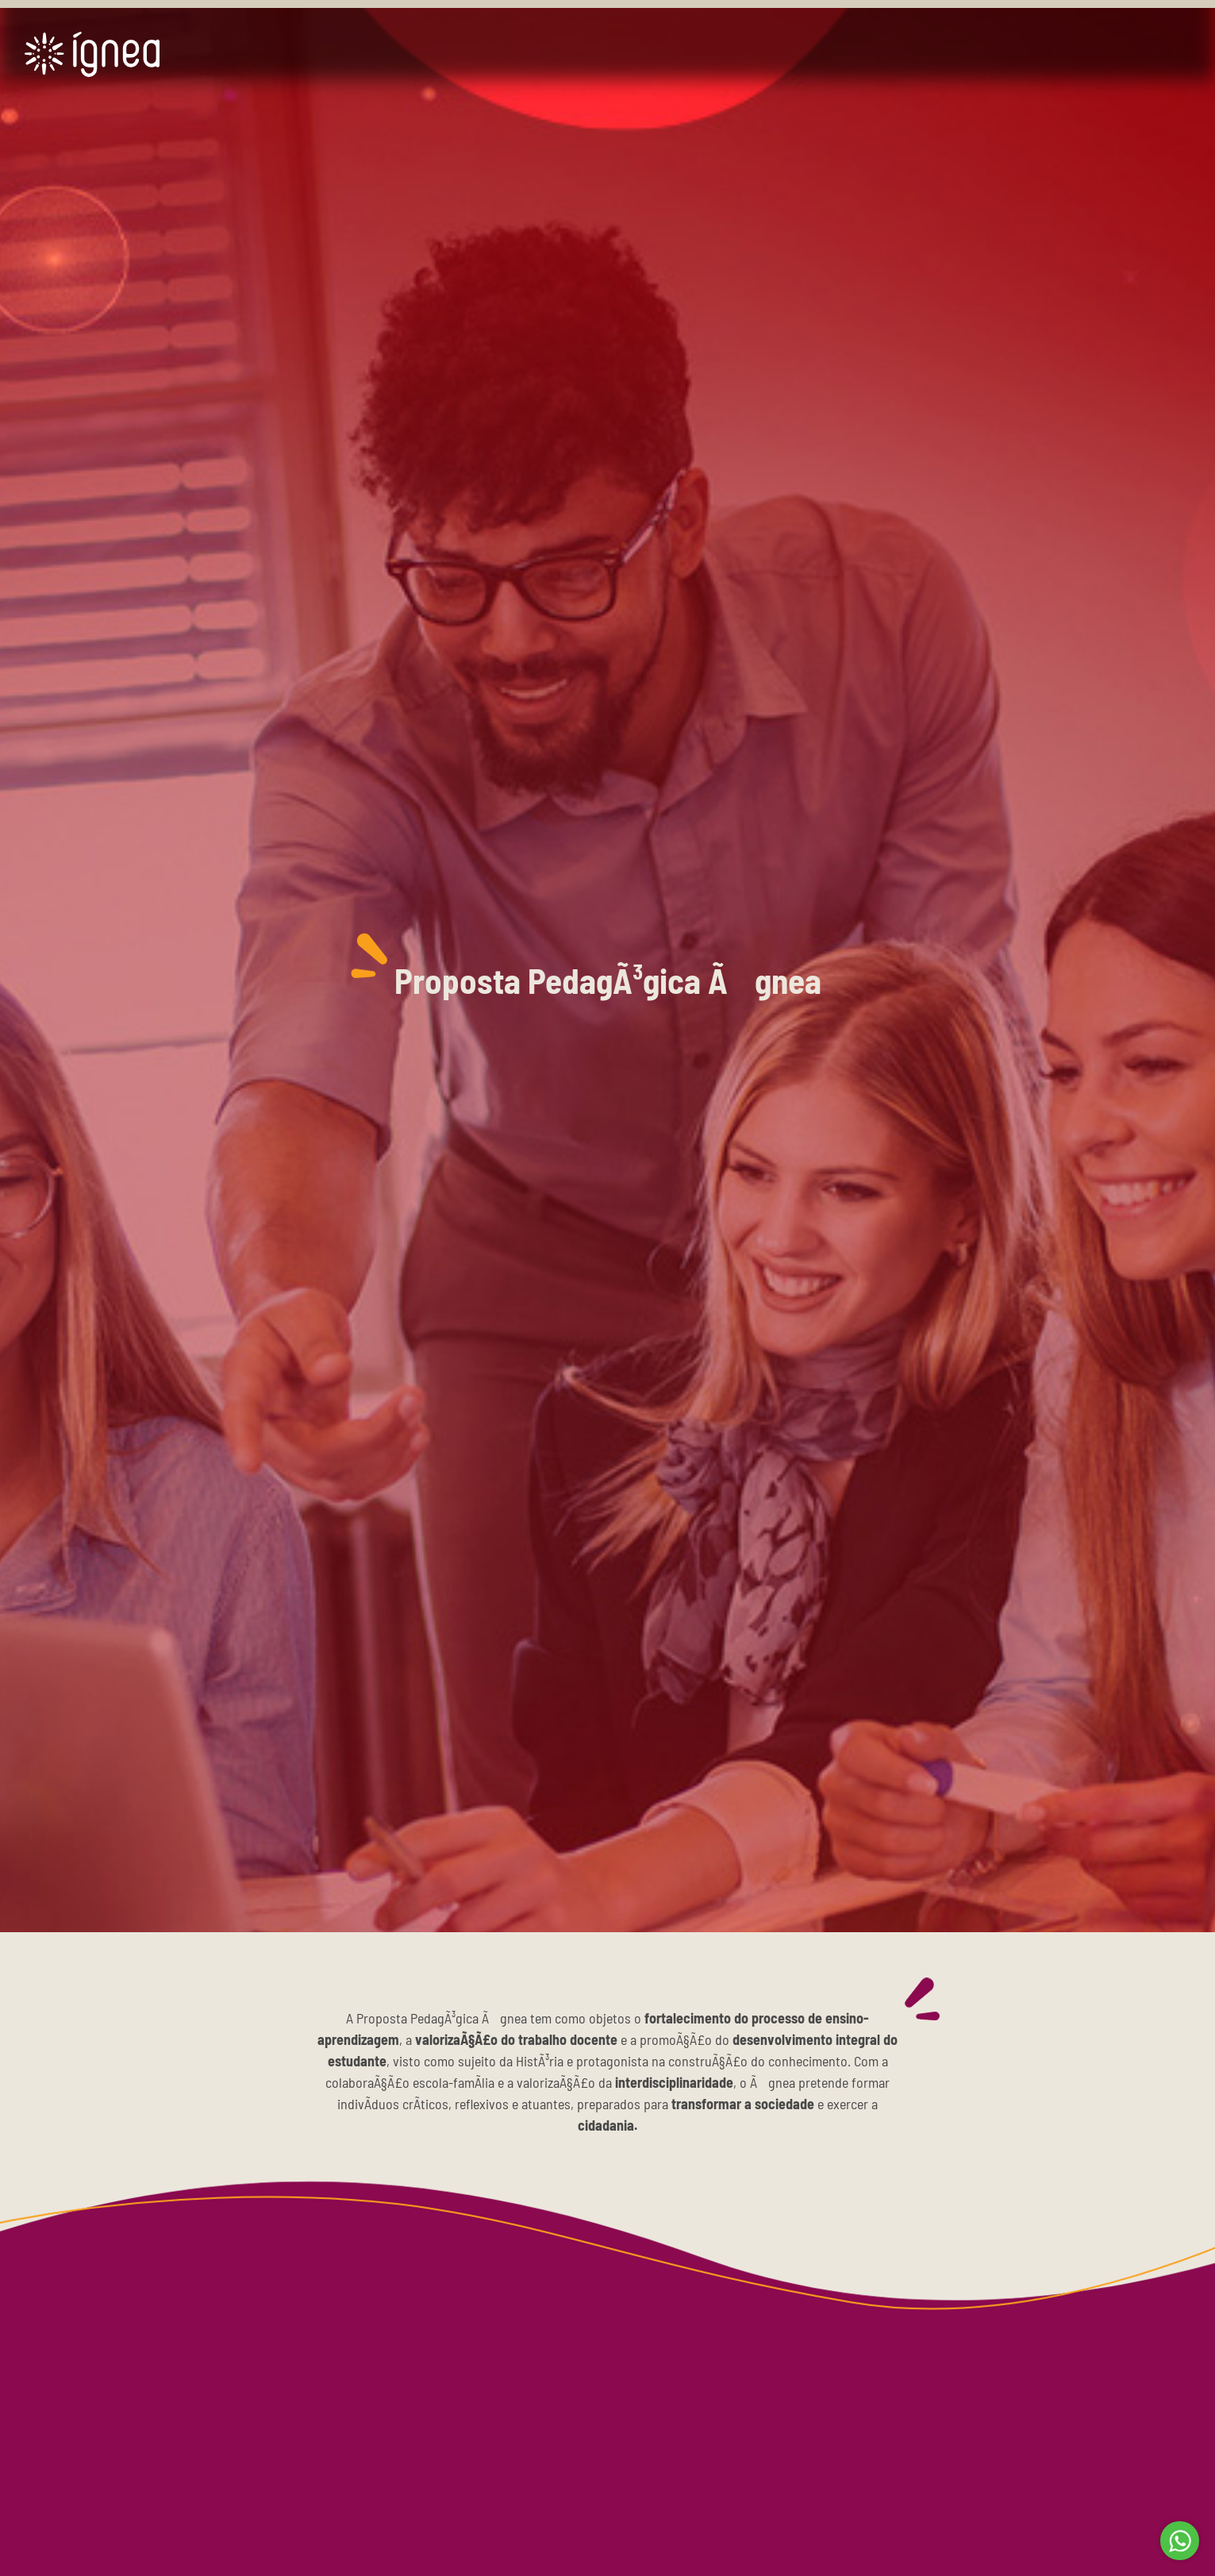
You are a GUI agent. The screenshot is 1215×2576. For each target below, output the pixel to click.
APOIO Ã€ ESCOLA (722, 56)
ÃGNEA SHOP (860, 56)
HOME (496, 56)
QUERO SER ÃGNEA (1099, 58)
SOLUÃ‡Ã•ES (592, 56)
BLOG (960, 56)
